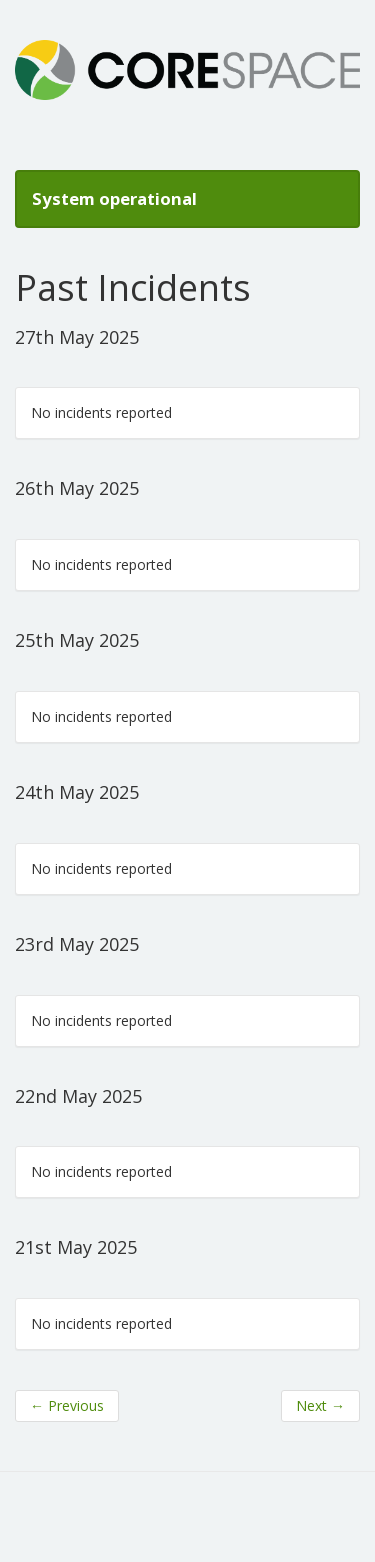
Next (320, 1405)
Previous (67, 1405)
